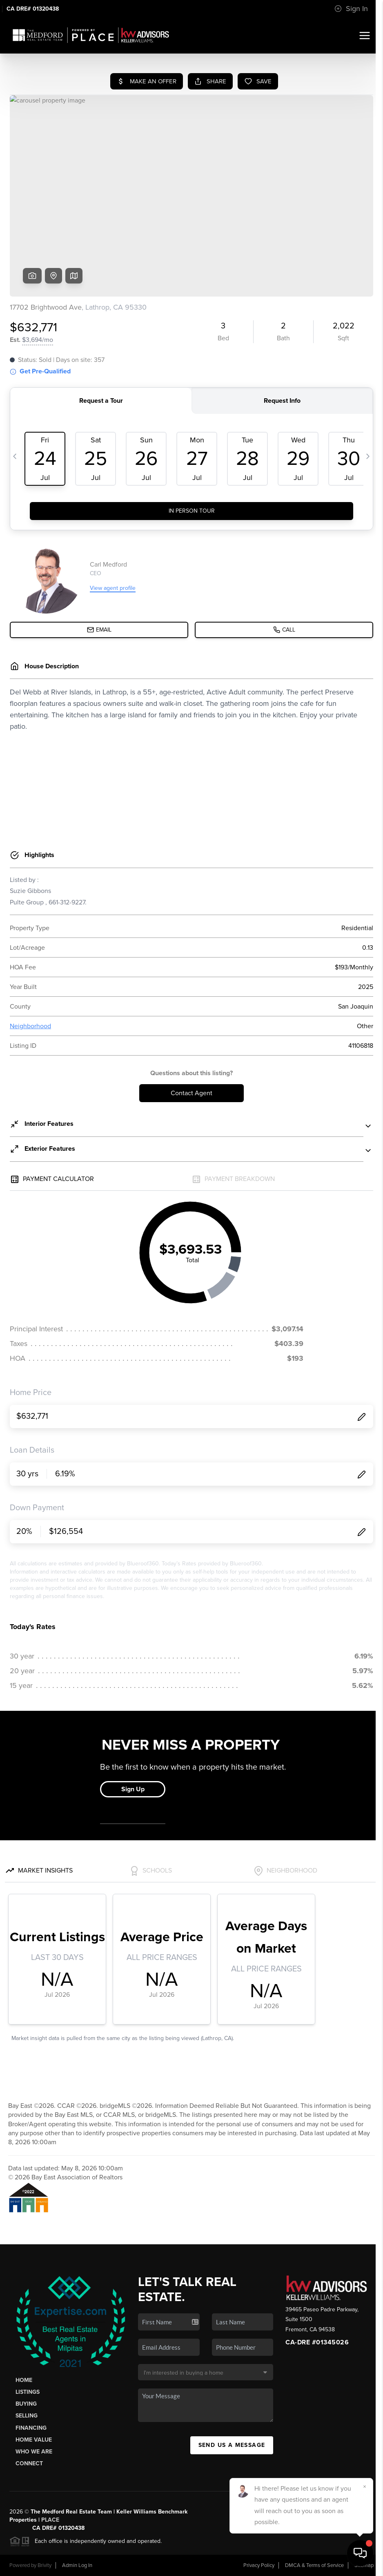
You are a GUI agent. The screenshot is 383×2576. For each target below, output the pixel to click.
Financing (31, 2427)
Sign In (351, 8)
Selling (27, 2415)
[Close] (364, 2486)
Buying (26, 2403)
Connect (29, 2463)
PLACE (50, 2519)
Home (24, 2380)
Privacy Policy (258, 2565)
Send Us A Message (231, 2445)
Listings (28, 2391)
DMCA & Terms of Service (314, 2565)
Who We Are (34, 2451)
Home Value (34, 2439)
